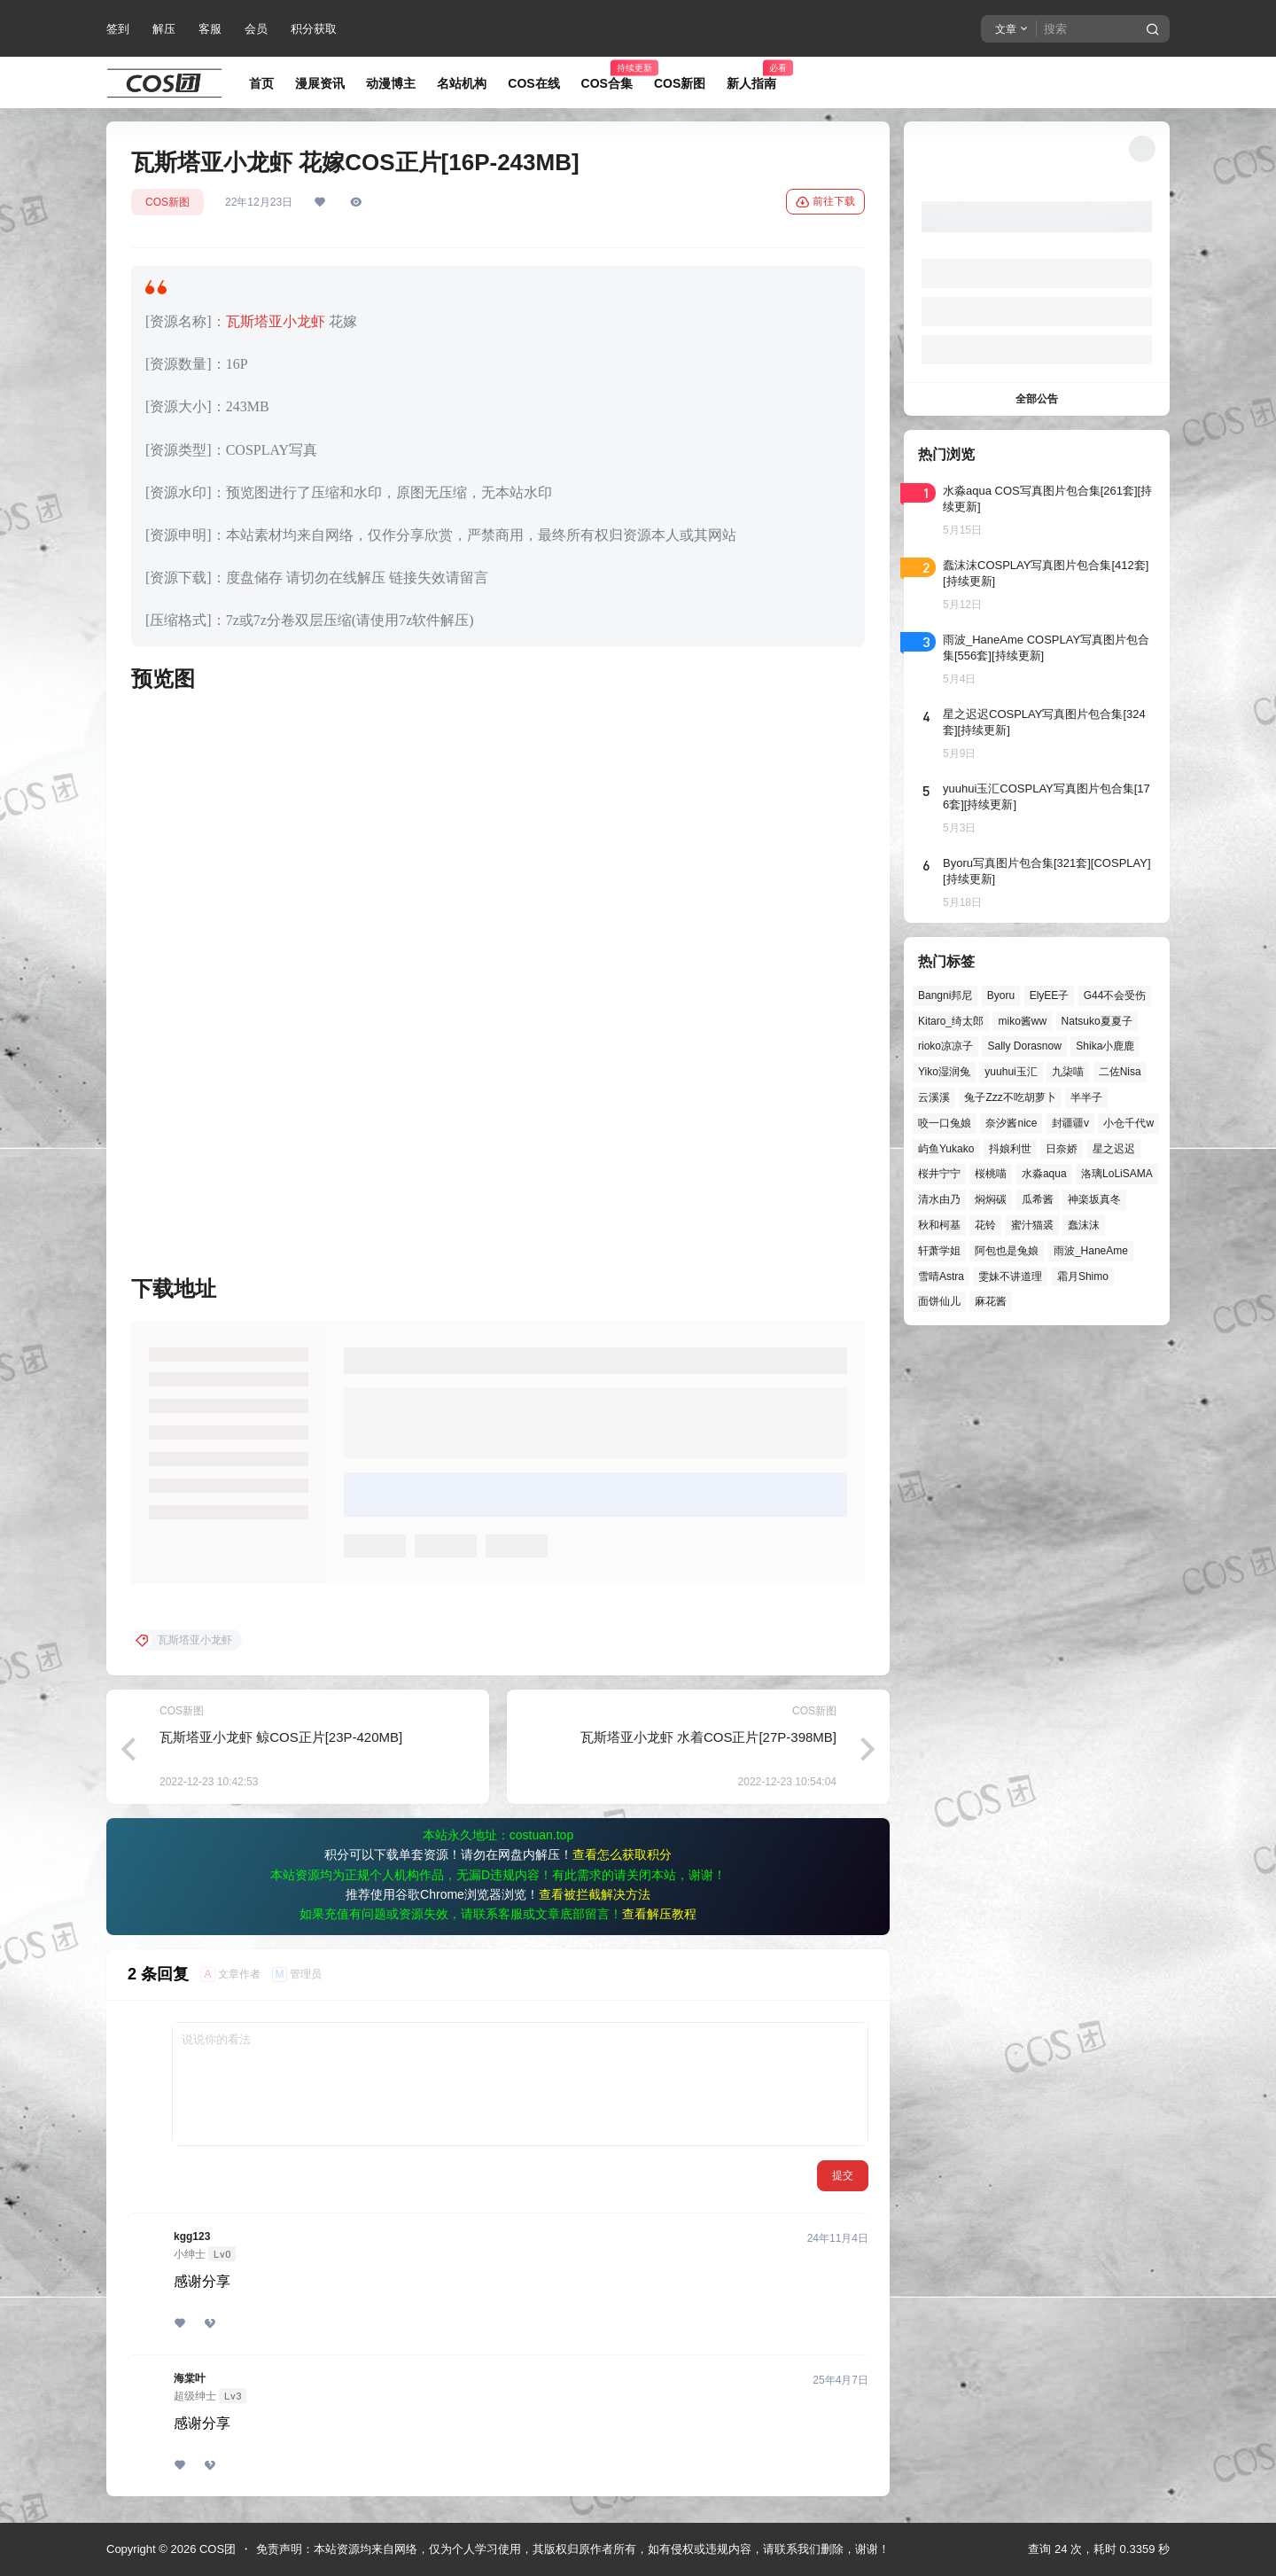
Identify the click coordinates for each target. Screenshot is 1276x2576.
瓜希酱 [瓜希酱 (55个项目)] (1038, 1199)
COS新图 (167, 202)
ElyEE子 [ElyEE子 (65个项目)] (1050, 995)
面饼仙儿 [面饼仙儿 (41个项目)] (939, 1301)
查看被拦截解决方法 (594, 1894)
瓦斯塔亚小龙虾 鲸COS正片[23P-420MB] (281, 1737)
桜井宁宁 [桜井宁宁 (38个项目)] (939, 1173)
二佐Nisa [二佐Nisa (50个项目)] (1120, 1072)
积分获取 (314, 28)
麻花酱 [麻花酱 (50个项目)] (991, 1301)
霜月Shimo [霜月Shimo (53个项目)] (1083, 1276)
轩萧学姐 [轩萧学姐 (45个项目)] (939, 1251)
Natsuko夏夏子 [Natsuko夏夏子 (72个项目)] (1097, 1021)
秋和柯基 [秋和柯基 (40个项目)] (939, 1225)
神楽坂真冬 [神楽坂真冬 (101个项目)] (1094, 1199)
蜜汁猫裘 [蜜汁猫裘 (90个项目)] (1032, 1225)
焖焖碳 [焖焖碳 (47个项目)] (991, 1199)
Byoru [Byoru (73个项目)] (1001, 995)
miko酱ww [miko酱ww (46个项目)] (1022, 1021)
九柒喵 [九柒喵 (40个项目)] (1068, 1072)
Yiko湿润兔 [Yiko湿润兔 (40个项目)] (944, 1072)
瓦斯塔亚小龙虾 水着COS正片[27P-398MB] (708, 1737)
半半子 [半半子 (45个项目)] (1086, 1097)
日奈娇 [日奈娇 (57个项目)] (1062, 1149)
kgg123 (192, 2236)
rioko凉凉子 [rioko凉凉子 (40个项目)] (945, 1046)
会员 (256, 28)
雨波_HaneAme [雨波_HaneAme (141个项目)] (1091, 1251)
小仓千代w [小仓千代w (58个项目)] (1128, 1123)
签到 (117, 28)
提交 (842, 2175)
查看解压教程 (659, 1914)
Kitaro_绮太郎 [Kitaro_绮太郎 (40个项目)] (951, 1021)
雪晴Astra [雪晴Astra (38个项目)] (941, 1276)
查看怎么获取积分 (622, 1854)
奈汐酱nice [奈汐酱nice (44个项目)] (1011, 1123)
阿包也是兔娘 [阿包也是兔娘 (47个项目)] (1007, 1251)
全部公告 (1036, 399)
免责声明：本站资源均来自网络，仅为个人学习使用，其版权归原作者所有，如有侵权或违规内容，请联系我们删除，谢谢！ (573, 2549)
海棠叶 (190, 2378)
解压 (163, 28)
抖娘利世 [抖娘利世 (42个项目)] (1010, 1149)
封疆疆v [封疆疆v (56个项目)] (1070, 1123)
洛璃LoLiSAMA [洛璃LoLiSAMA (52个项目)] (1117, 1173)
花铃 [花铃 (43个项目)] (985, 1225)
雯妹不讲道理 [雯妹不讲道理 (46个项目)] (1010, 1276)
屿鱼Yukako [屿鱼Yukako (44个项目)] (946, 1149)
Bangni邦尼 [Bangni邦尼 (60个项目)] (945, 995)
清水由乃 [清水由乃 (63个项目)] (939, 1199)
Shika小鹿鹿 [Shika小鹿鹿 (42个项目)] (1105, 1046)
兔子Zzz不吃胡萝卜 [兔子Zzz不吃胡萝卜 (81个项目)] (1009, 1097)
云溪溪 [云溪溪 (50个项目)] (934, 1097)
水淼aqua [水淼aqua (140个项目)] (1044, 1173)
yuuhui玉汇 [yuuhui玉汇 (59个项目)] (1010, 1072)
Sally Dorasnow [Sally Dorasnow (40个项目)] (1024, 1046)
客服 (210, 28)
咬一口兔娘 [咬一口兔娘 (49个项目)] (944, 1123)
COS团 (216, 2549)
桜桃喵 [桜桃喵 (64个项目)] (991, 1173)
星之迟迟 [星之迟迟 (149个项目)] (1114, 1149)
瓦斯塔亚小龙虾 (275, 321)
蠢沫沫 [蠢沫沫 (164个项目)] (1084, 1225)
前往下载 (825, 202)
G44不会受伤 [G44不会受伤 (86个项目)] (1115, 995)
